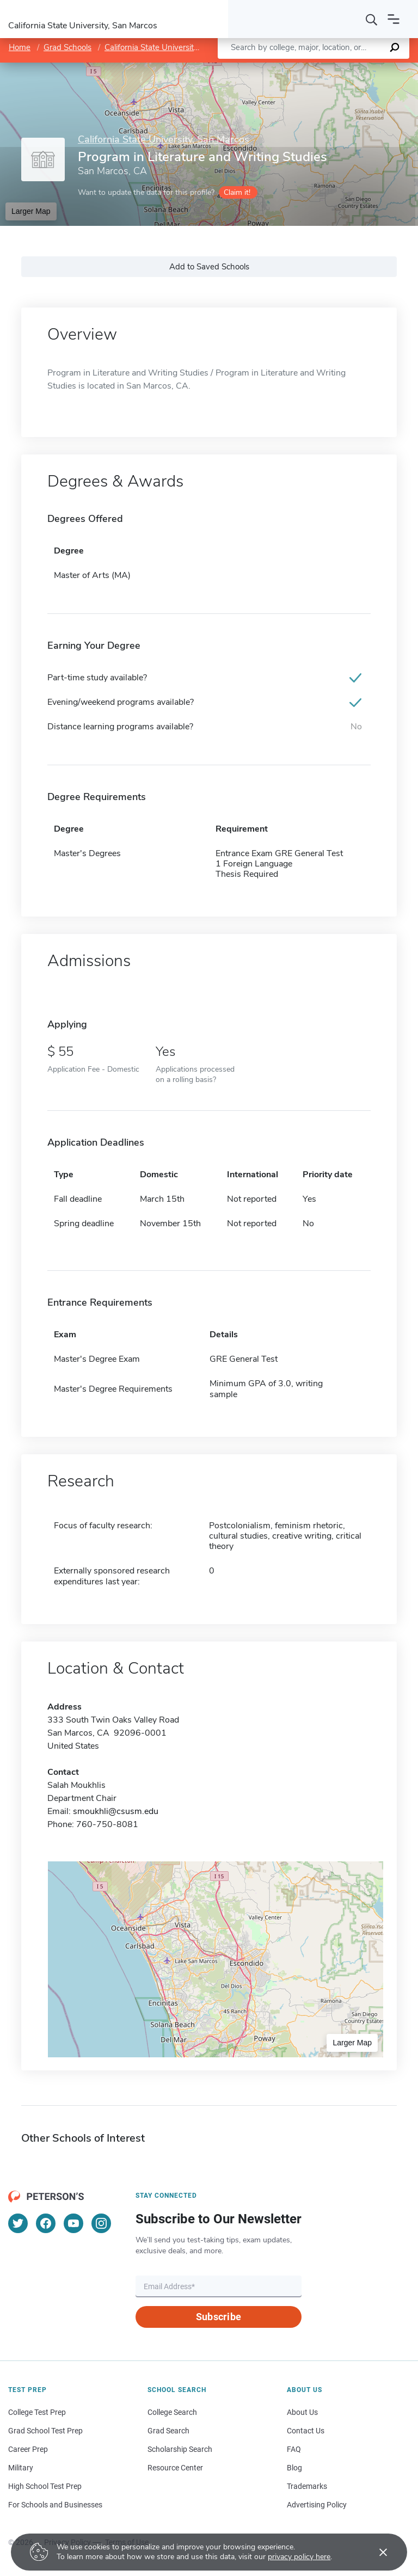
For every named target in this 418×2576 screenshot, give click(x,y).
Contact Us (305, 2430)
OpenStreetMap (344, 68)
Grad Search (168, 2430)
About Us (302, 2412)
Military (20, 2467)
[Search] (372, 19)
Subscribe (218, 2316)
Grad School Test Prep (45, 2430)
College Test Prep (37, 2412)
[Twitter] (18, 2223)
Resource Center (175, 2467)
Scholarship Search (179, 2449)
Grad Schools (67, 47)
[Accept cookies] (375, 2552)
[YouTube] (73, 2223)
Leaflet (286, 68)
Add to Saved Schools (209, 266)
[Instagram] (101, 2223)
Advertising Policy (317, 2504)
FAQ (294, 2449)
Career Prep (28, 2449)
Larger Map (31, 211)
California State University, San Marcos (174, 47)
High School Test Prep (45, 2486)
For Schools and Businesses (55, 2504)
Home (19, 47)
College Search (172, 2412)
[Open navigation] (393, 19)
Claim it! (237, 192)
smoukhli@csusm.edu (115, 1811)
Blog (294, 2467)
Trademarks (307, 2486)
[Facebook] (46, 2223)
